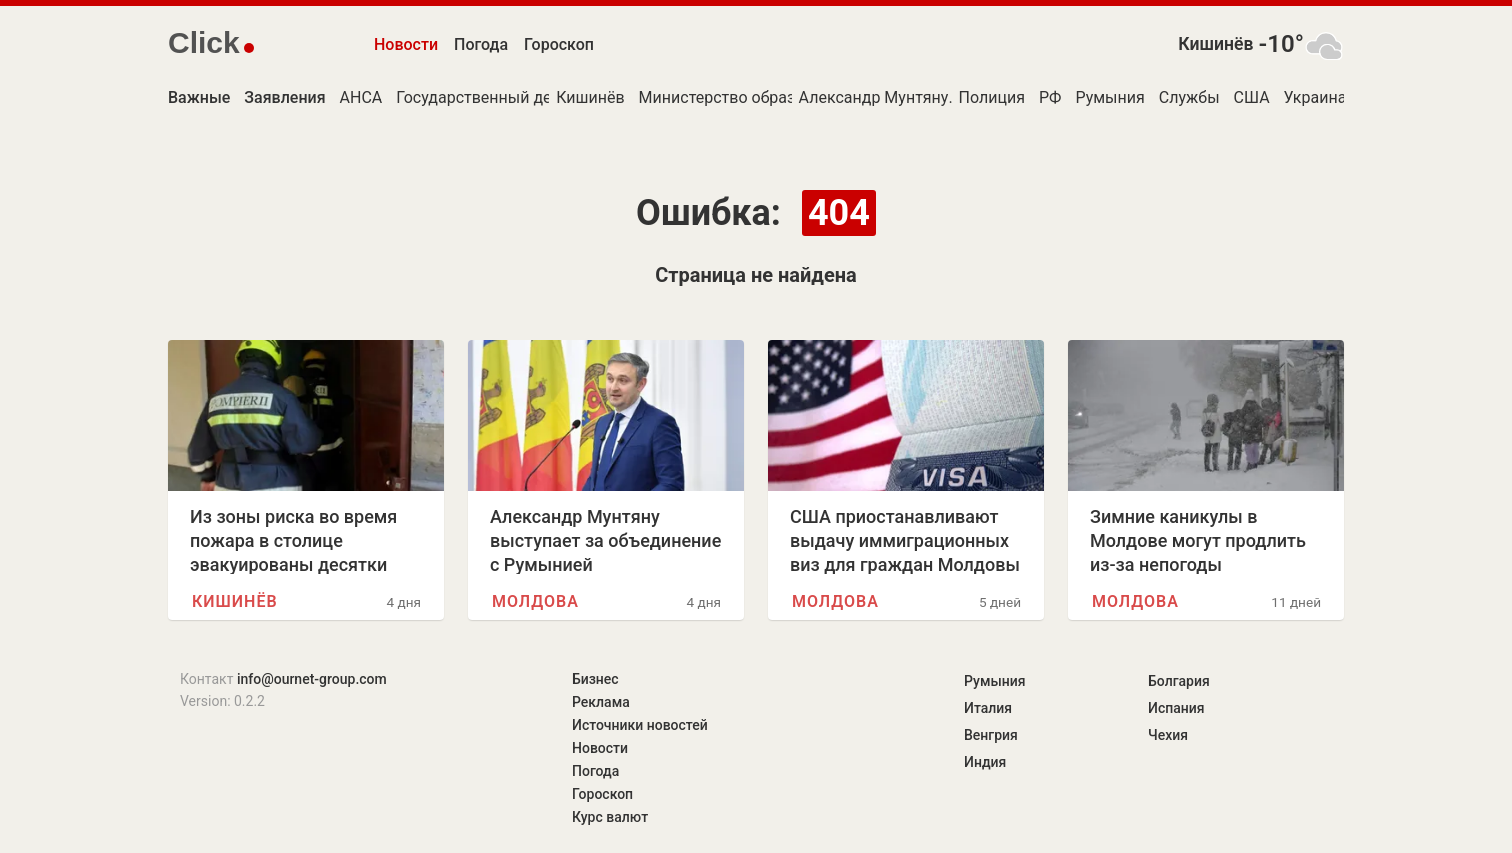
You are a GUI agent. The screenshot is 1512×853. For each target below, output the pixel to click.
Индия (985, 762)
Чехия (1168, 735)
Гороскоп (559, 44)
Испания (1176, 708)
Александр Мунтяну (874, 97)
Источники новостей (640, 725)
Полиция (992, 97)
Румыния (1109, 97)
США (1252, 97)
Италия (988, 708)
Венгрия (991, 735)
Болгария (1179, 681)
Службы (1189, 97)
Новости (406, 44)
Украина (1315, 97)
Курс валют (610, 817)
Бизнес (595, 679)
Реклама (601, 702)
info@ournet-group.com (312, 679)
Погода (481, 44)
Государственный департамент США (533, 97)
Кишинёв (1215, 44)
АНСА (361, 97)
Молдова (535, 601)
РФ (1050, 97)
